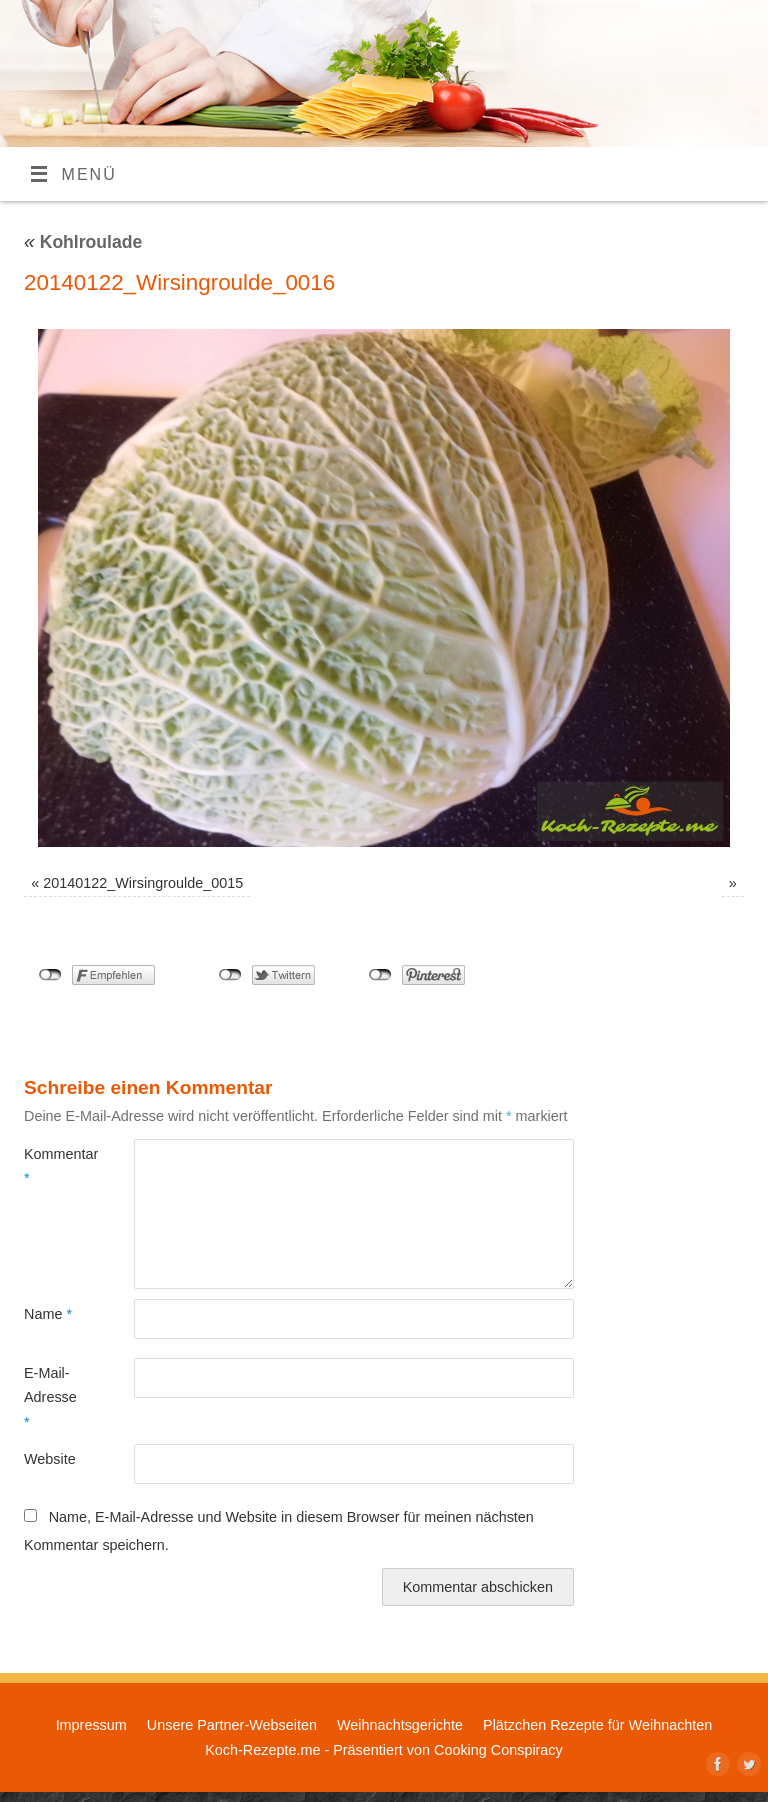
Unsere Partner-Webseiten (232, 1725)
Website (50, 1459)
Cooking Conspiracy (498, 1750)
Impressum (91, 1725)
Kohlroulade (83, 242)
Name (48, 1314)
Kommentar (51, 1166)
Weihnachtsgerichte (400, 1725)
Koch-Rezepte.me (262, 1750)
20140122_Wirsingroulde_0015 (143, 883)
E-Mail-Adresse (50, 1397)
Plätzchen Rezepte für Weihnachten (597, 1725)
